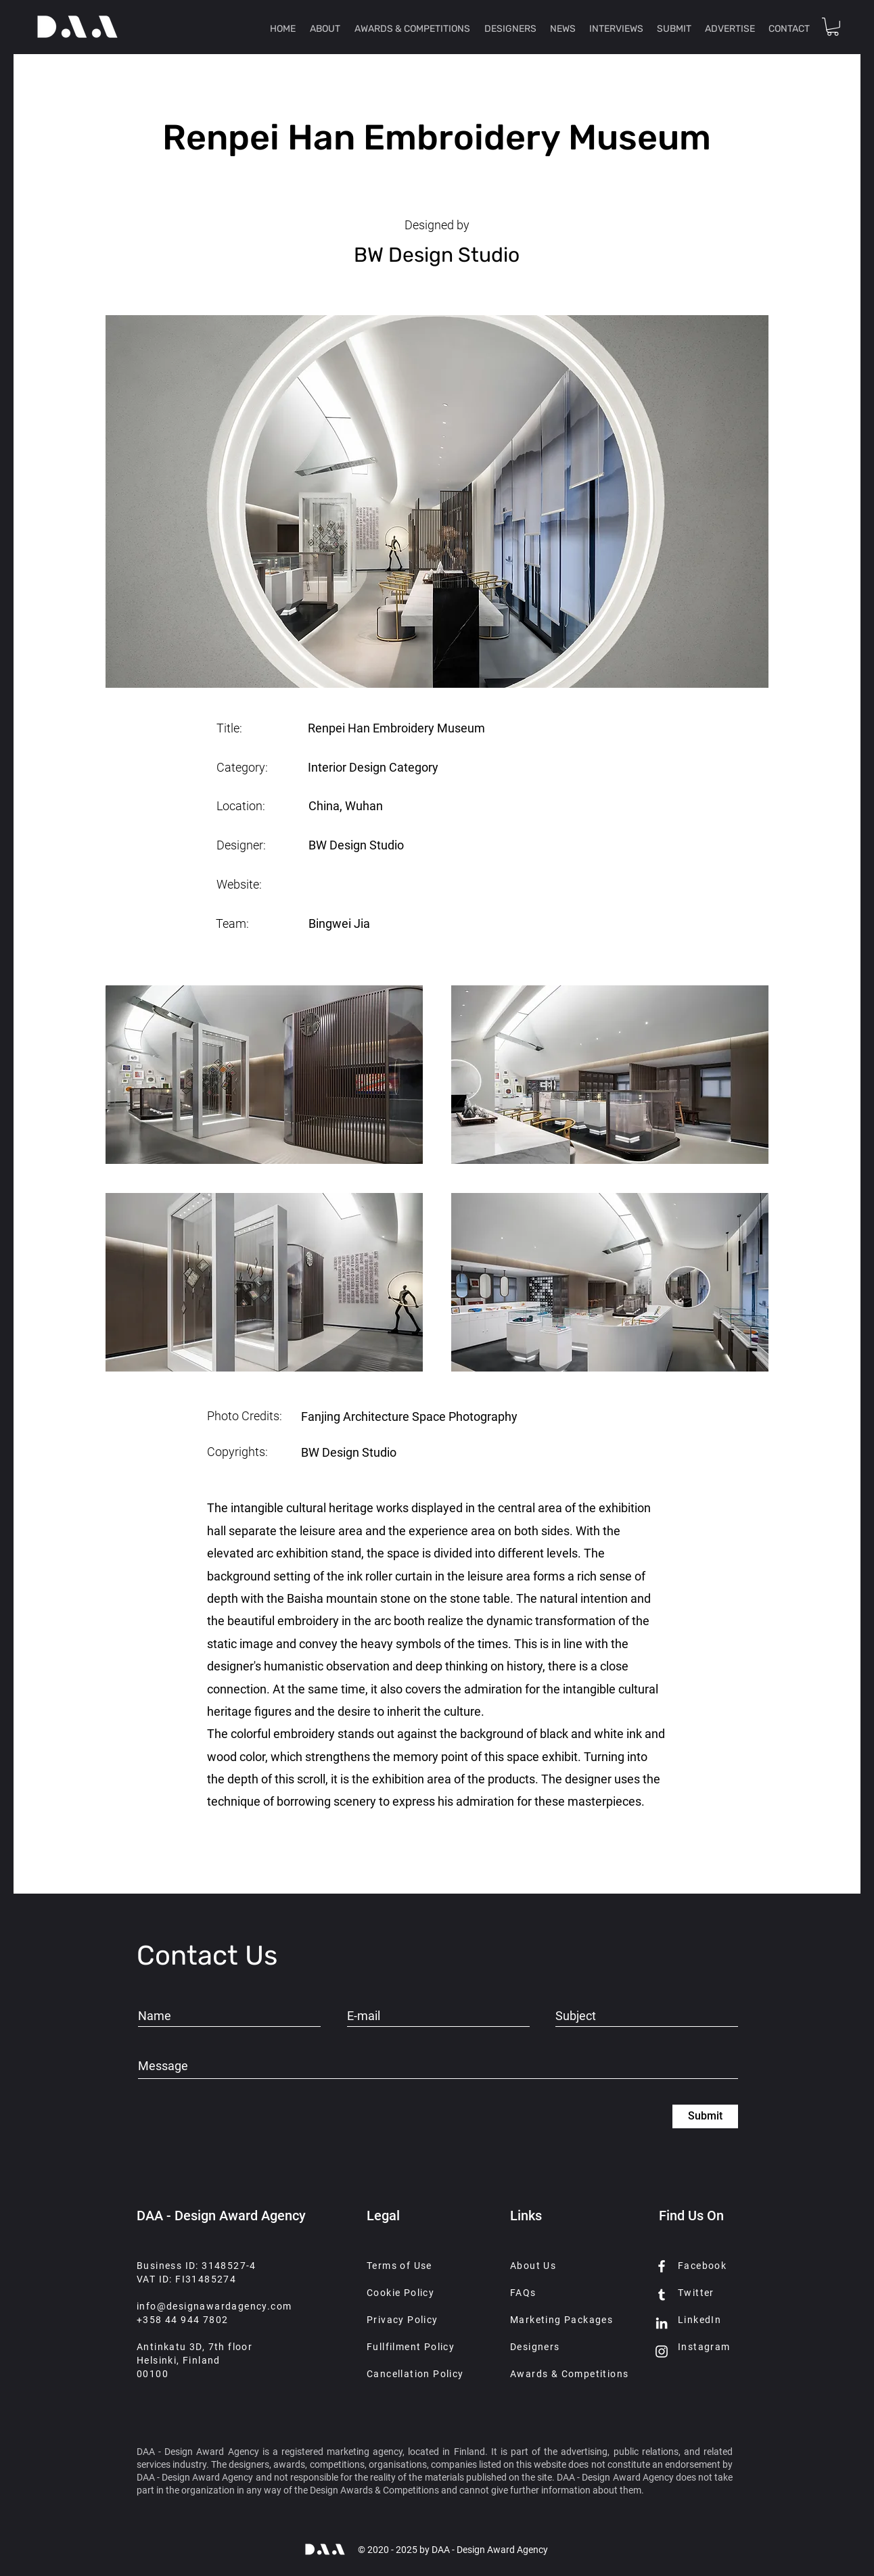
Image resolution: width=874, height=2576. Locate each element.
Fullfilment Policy (411, 2346)
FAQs (523, 2292)
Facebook (702, 2265)
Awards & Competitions (569, 2373)
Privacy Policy (402, 2319)
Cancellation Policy (415, 2373)
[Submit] (705, 2116)
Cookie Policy (400, 2292)
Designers (535, 2346)
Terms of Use (399, 2265)
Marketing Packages (561, 2319)
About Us (533, 2265)
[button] (833, 27)
